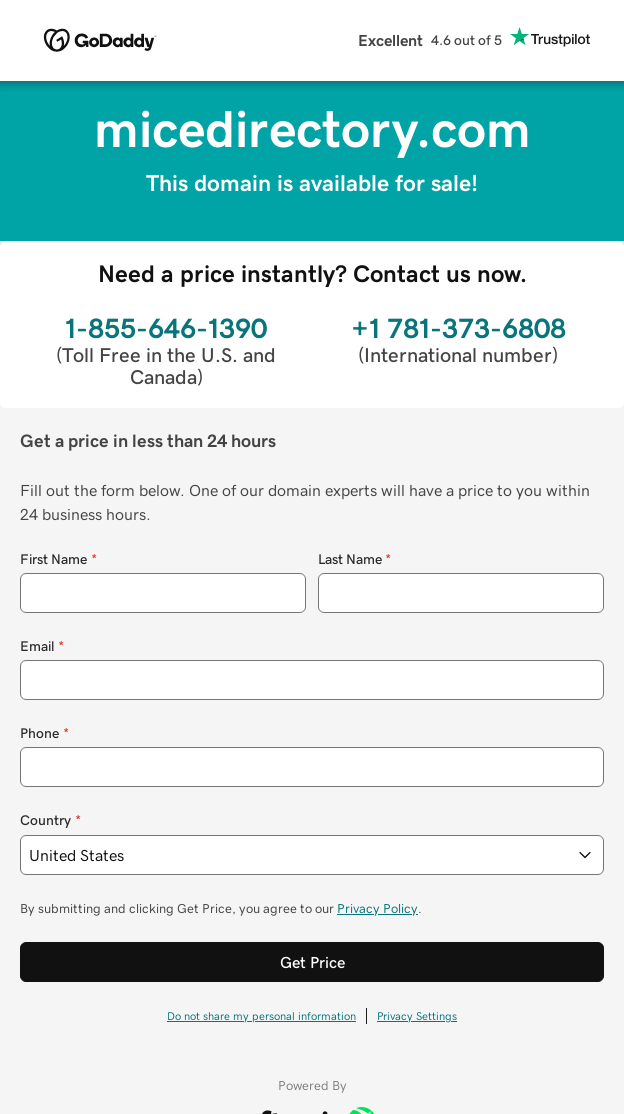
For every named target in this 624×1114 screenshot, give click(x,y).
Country (50, 820)
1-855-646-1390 (166, 328)
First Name (58, 559)
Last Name (355, 559)
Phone (44, 733)
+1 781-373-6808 (458, 328)
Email (42, 646)
